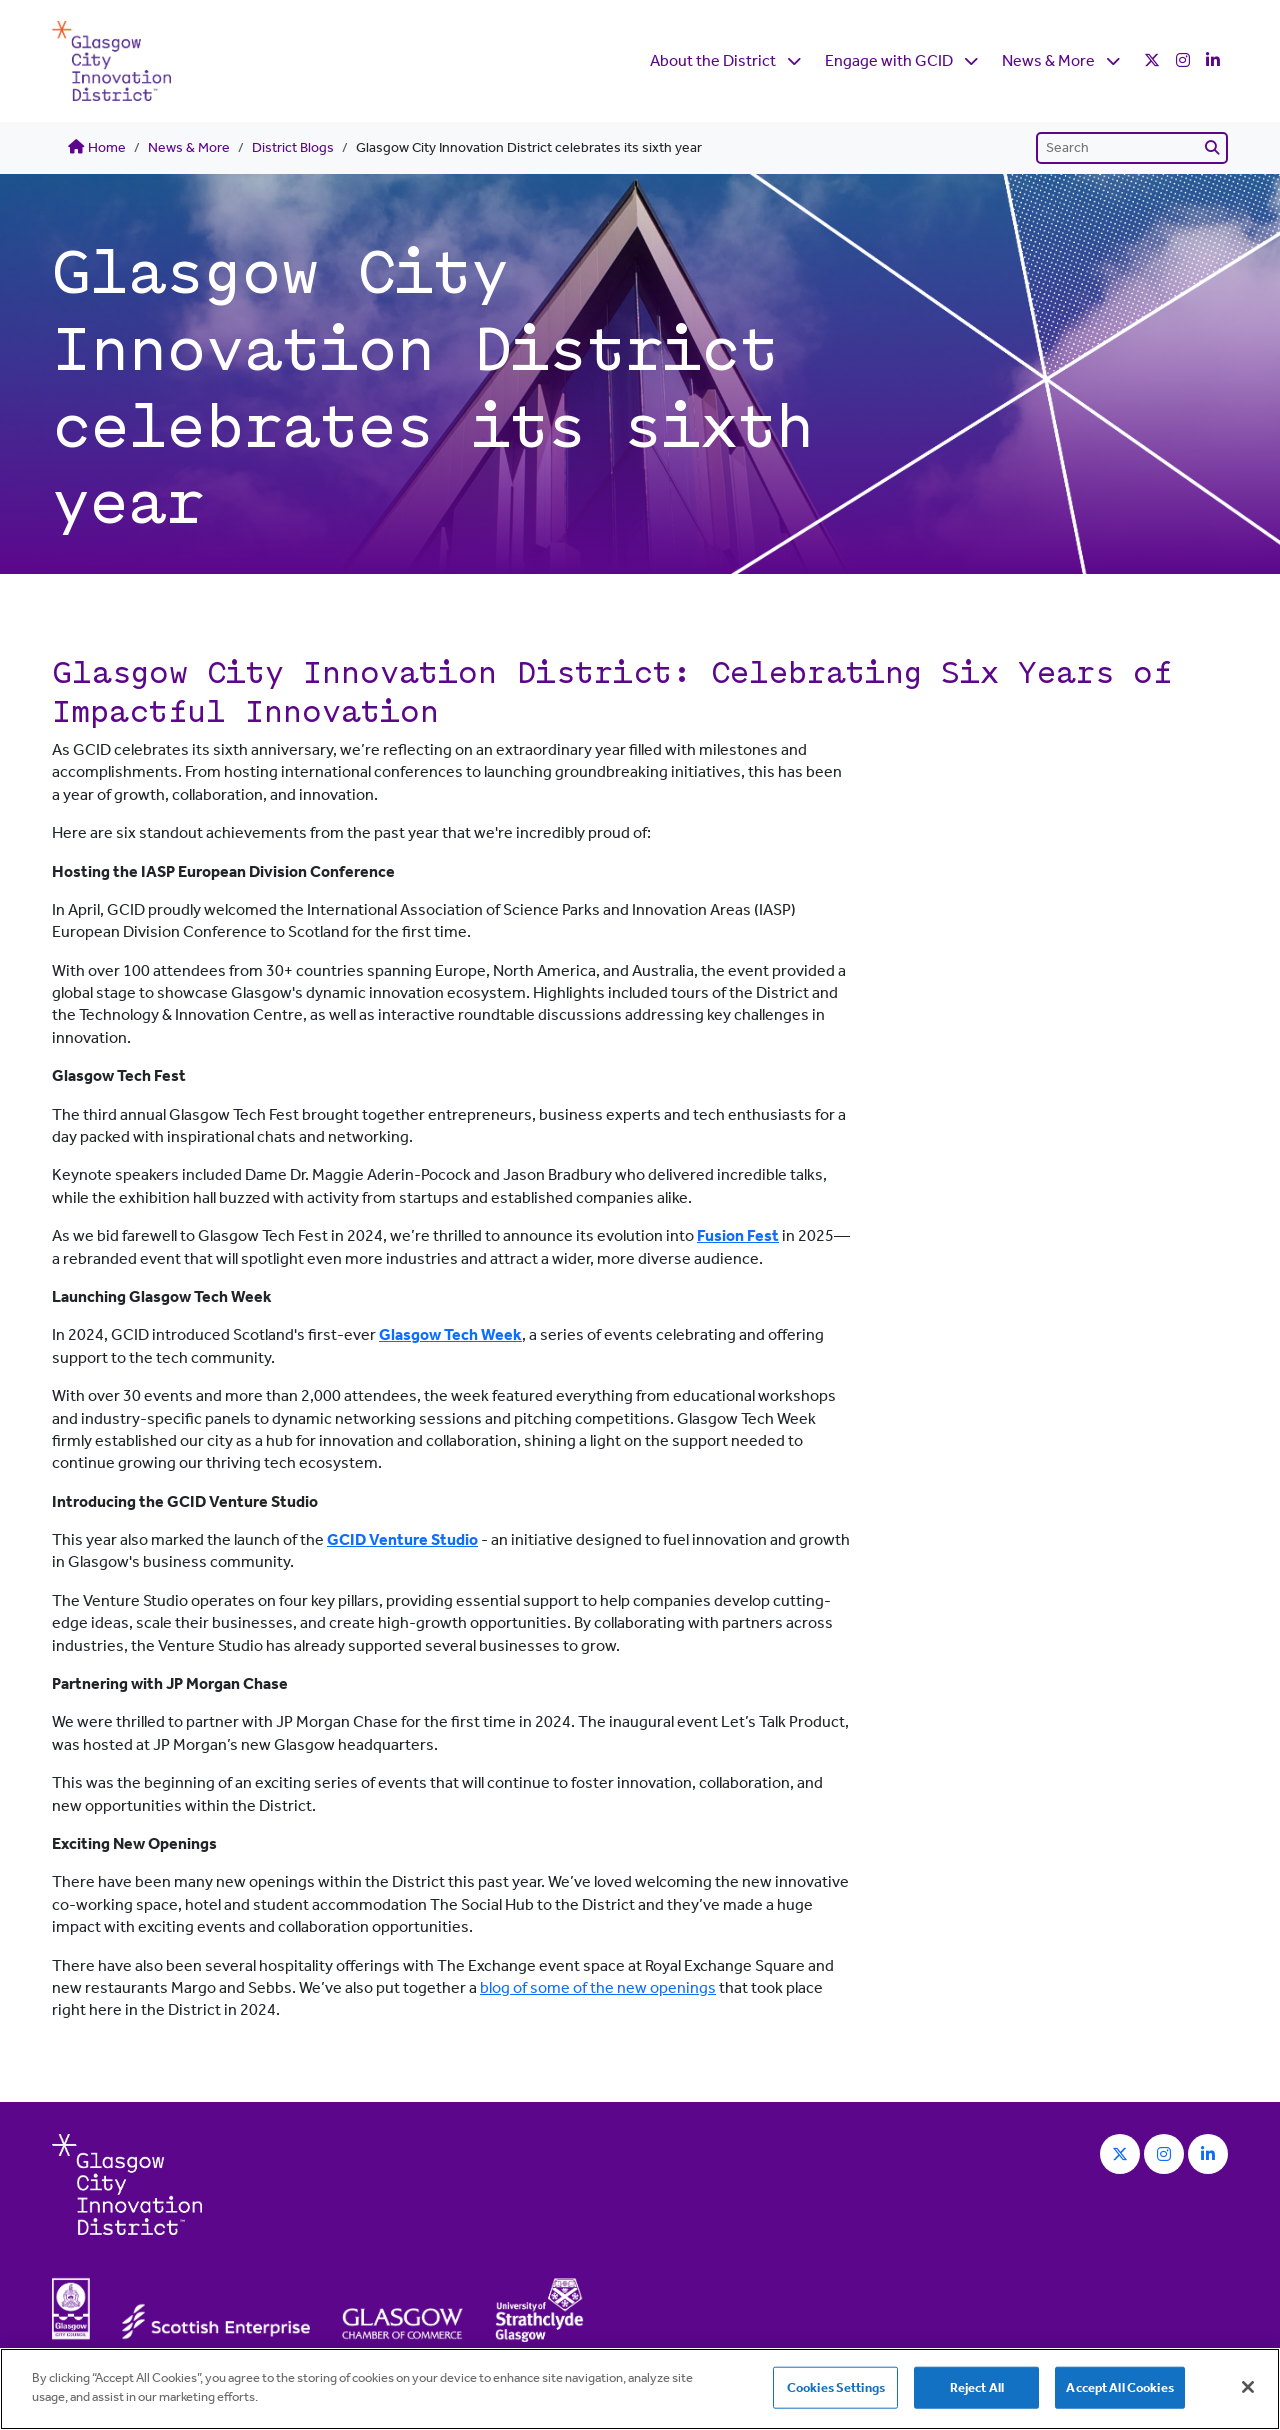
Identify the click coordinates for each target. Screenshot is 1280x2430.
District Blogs (293, 147)
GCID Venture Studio (402, 1539)
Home (97, 147)
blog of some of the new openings (598, 1987)
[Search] (1132, 148)
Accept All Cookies (1119, 2387)
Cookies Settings (836, 2387)
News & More (1048, 60)
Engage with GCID (889, 60)
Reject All (977, 2387)
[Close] (1248, 2387)
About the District (713, 60)
